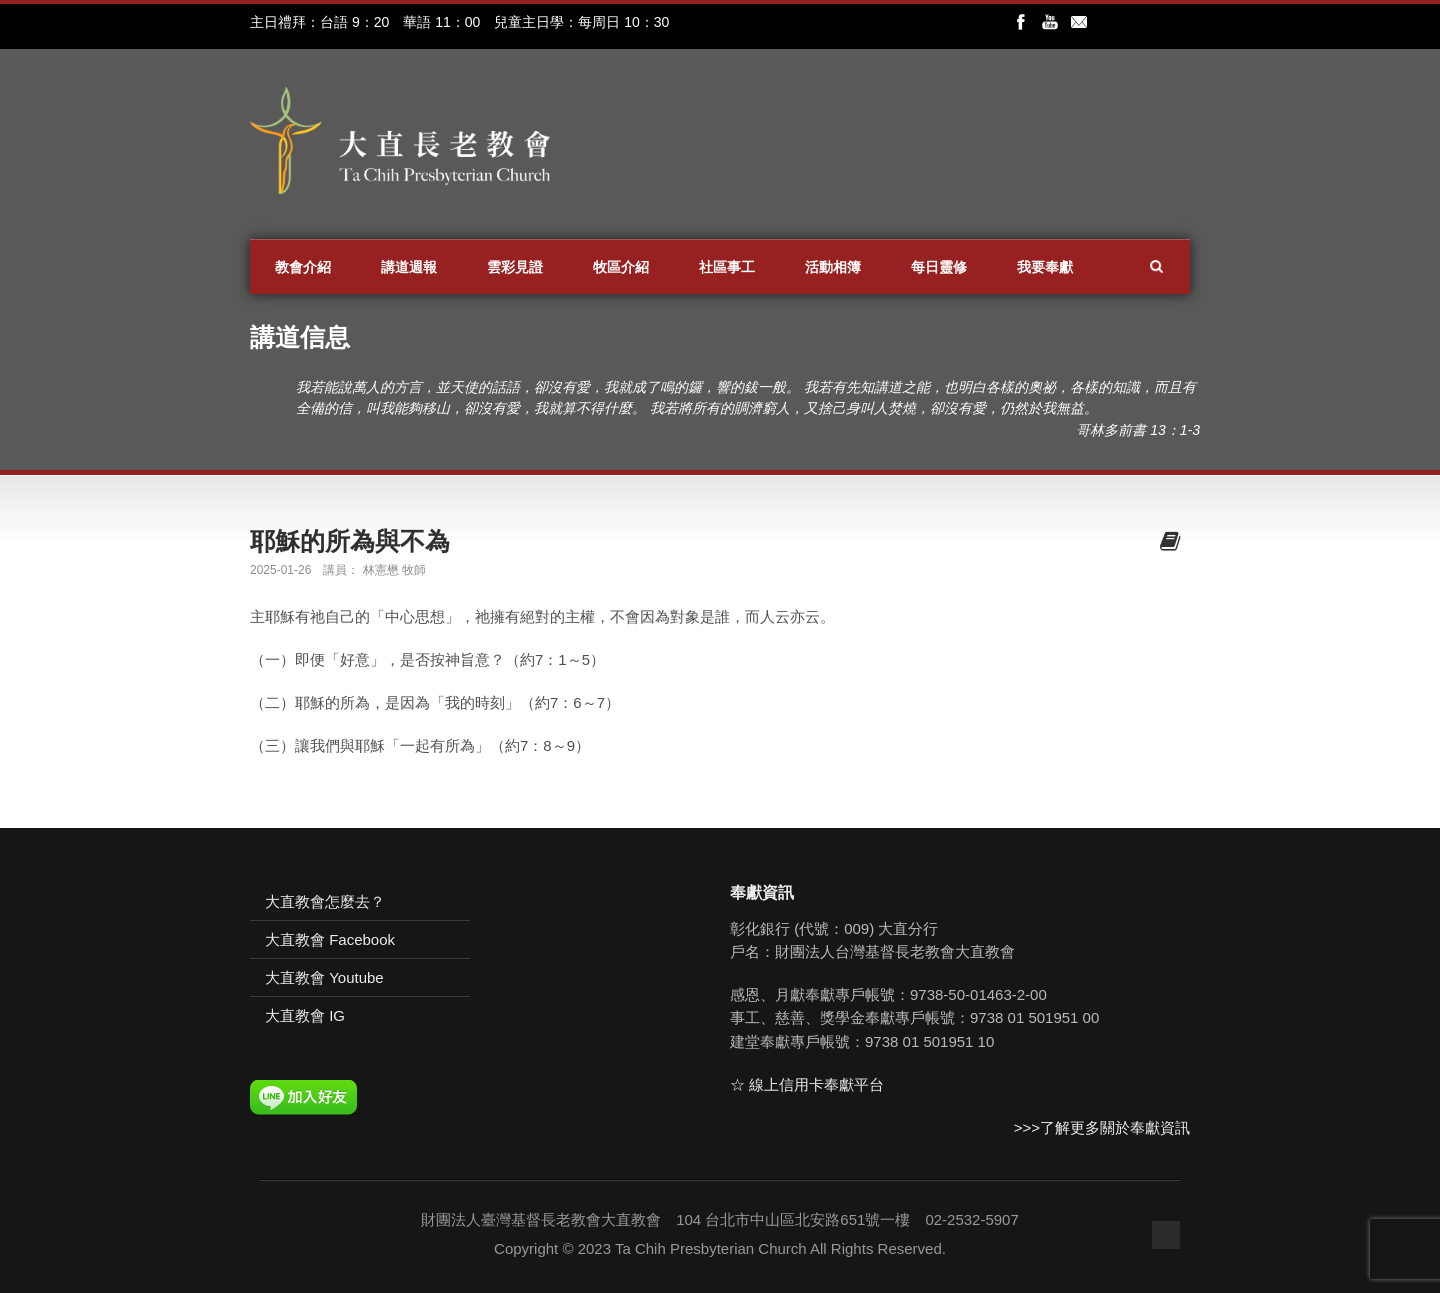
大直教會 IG (305, 1015)
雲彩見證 (515, 267)
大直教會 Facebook (330, 939)
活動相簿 (833, 267)
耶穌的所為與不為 (350, 541)
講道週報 (409, 267)
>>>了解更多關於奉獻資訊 (1102, 1127)
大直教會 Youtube (324, 977)
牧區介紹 (621, 267)
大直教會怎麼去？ (325, 901)
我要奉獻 (1045, 267)
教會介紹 (303, 267)
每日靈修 (939, 267)
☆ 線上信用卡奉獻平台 (807, 1084)
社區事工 (727, 267)
